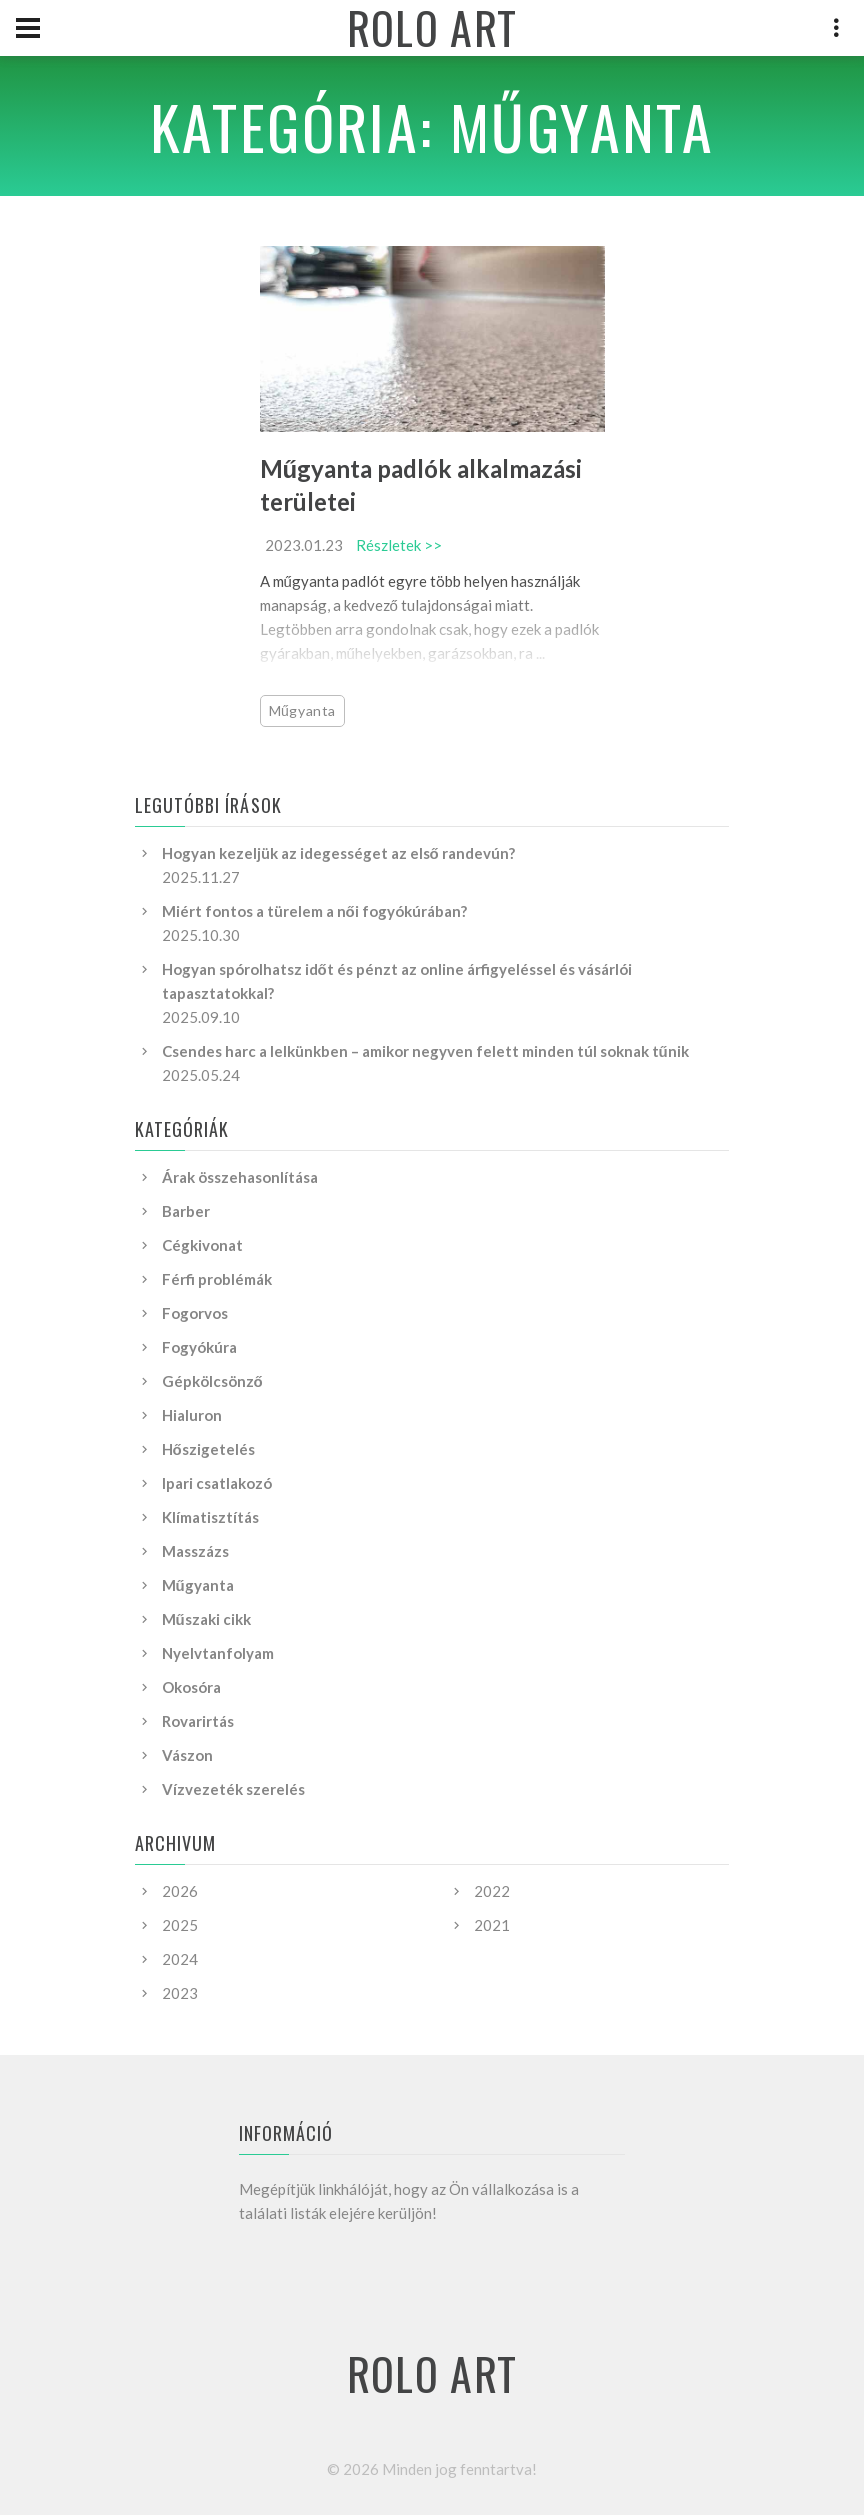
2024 (180, 1959)
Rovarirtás (198, 1721)
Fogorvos (195, 1313)
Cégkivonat (202, 1245)
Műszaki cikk (206, 1619)
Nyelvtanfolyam (218, 1653)
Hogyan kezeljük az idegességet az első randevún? (338, 853)
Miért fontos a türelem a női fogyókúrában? (314, 911)
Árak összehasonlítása (240, 1177)
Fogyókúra (199, 1347)
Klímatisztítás (210, 1517)
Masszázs (195, 1551)
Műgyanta (302, 710)
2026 (180, 1891)
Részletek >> (399, 545)
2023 (180, 1993)
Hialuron (192, 1415)
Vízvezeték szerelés (233, 1789)
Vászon (187, 1755)
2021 (492, 1925)
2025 (180, 1925)
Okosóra (191, 1687)
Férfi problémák (217, 1279)
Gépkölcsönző (212, 1381)
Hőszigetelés (208, 1449)
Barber (186, 1211)
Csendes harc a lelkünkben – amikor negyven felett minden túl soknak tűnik (425, 1051)
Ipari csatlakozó (217, 1483)
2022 (492, 1891)
